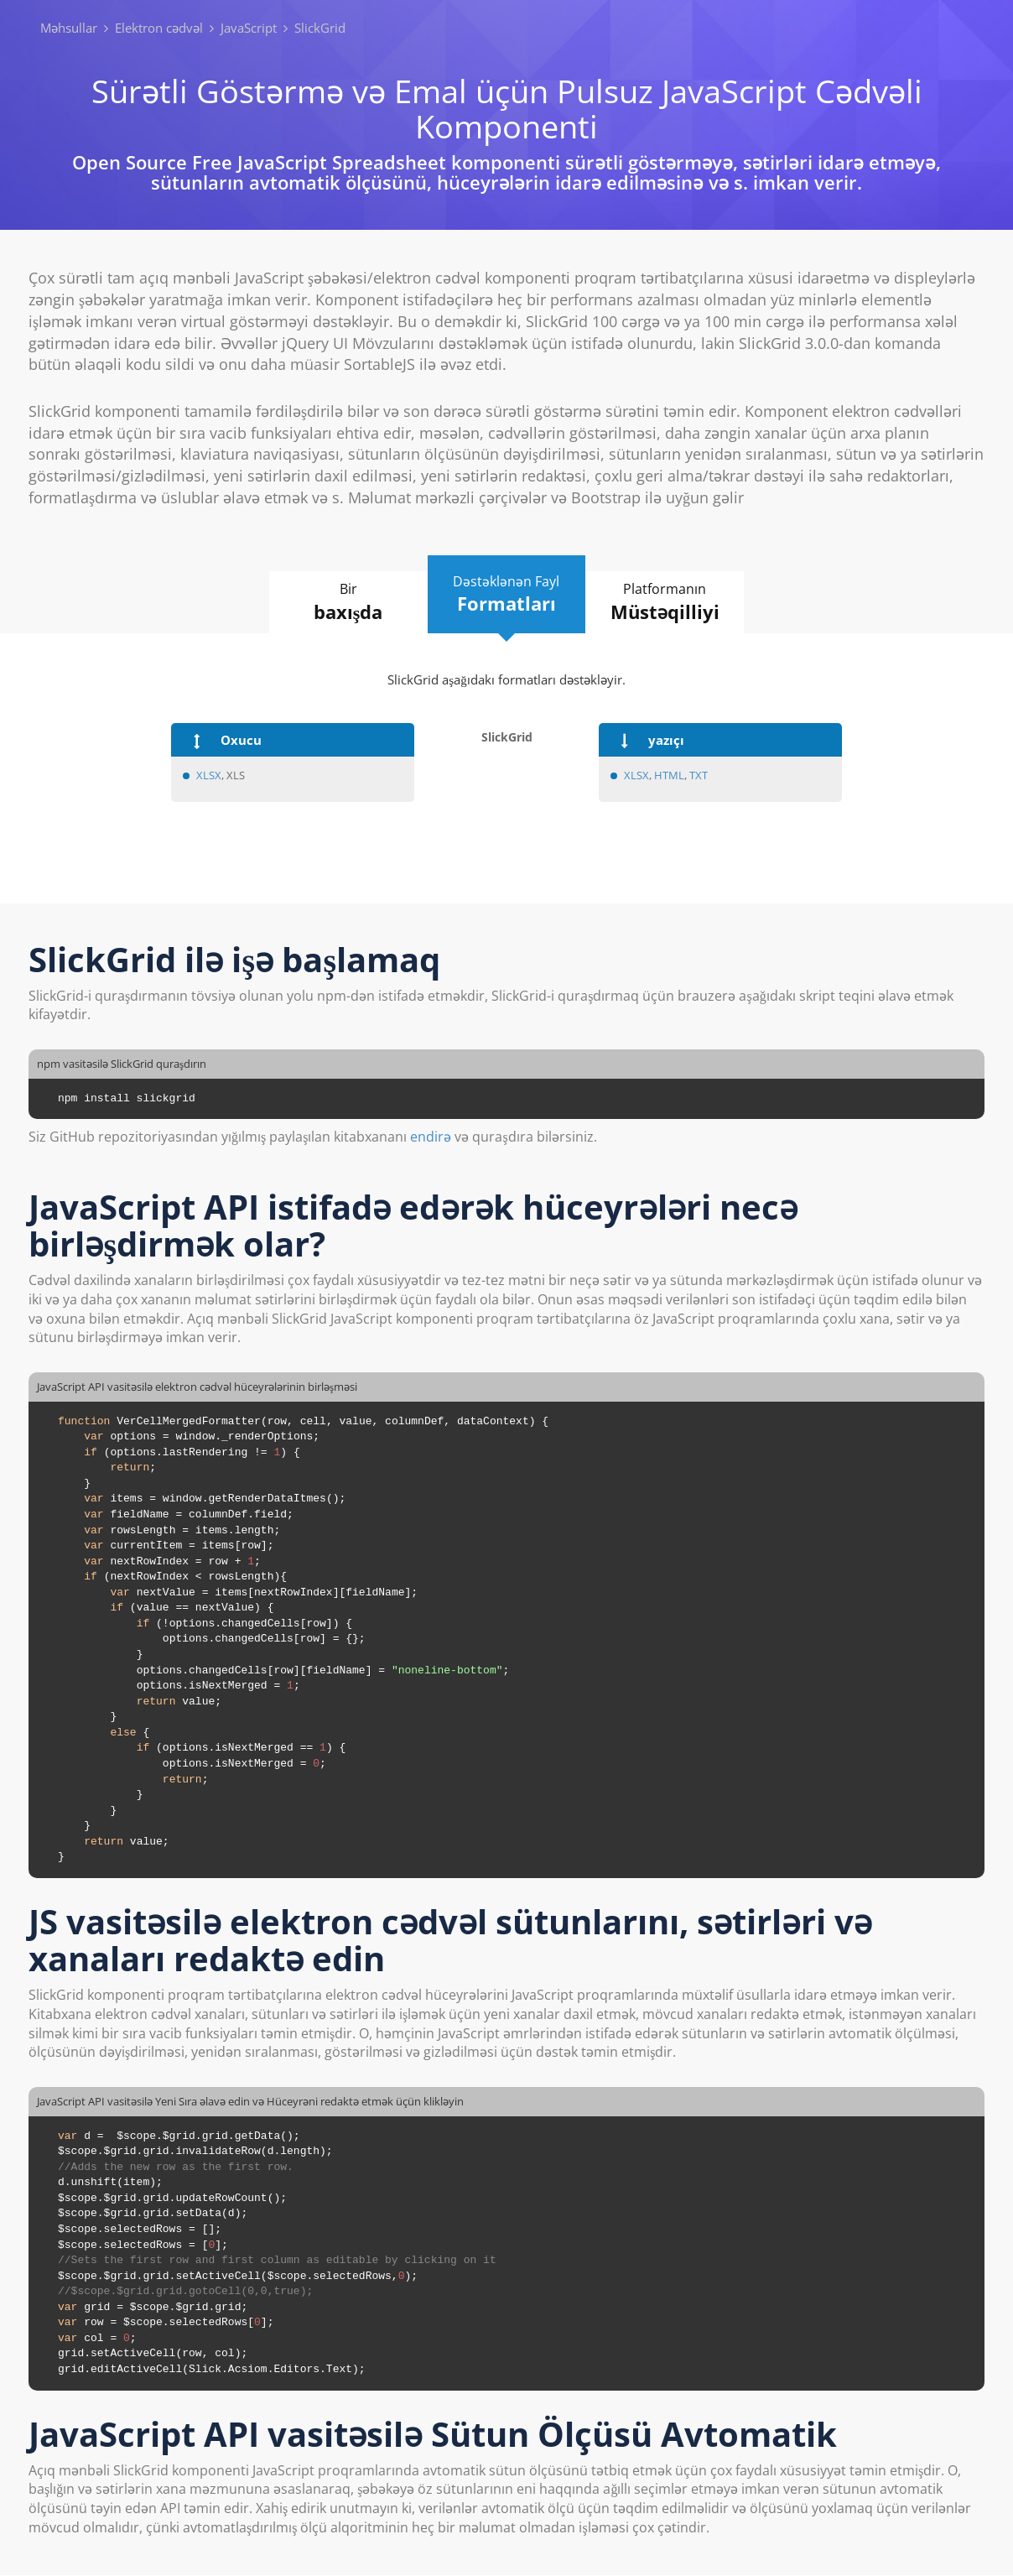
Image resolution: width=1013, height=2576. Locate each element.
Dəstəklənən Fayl (506, 594)
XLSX (208, 775)
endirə (430, 1137)
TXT (698, 775)
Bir (338, 602)
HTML (669, 775)
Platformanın (674, 602)
